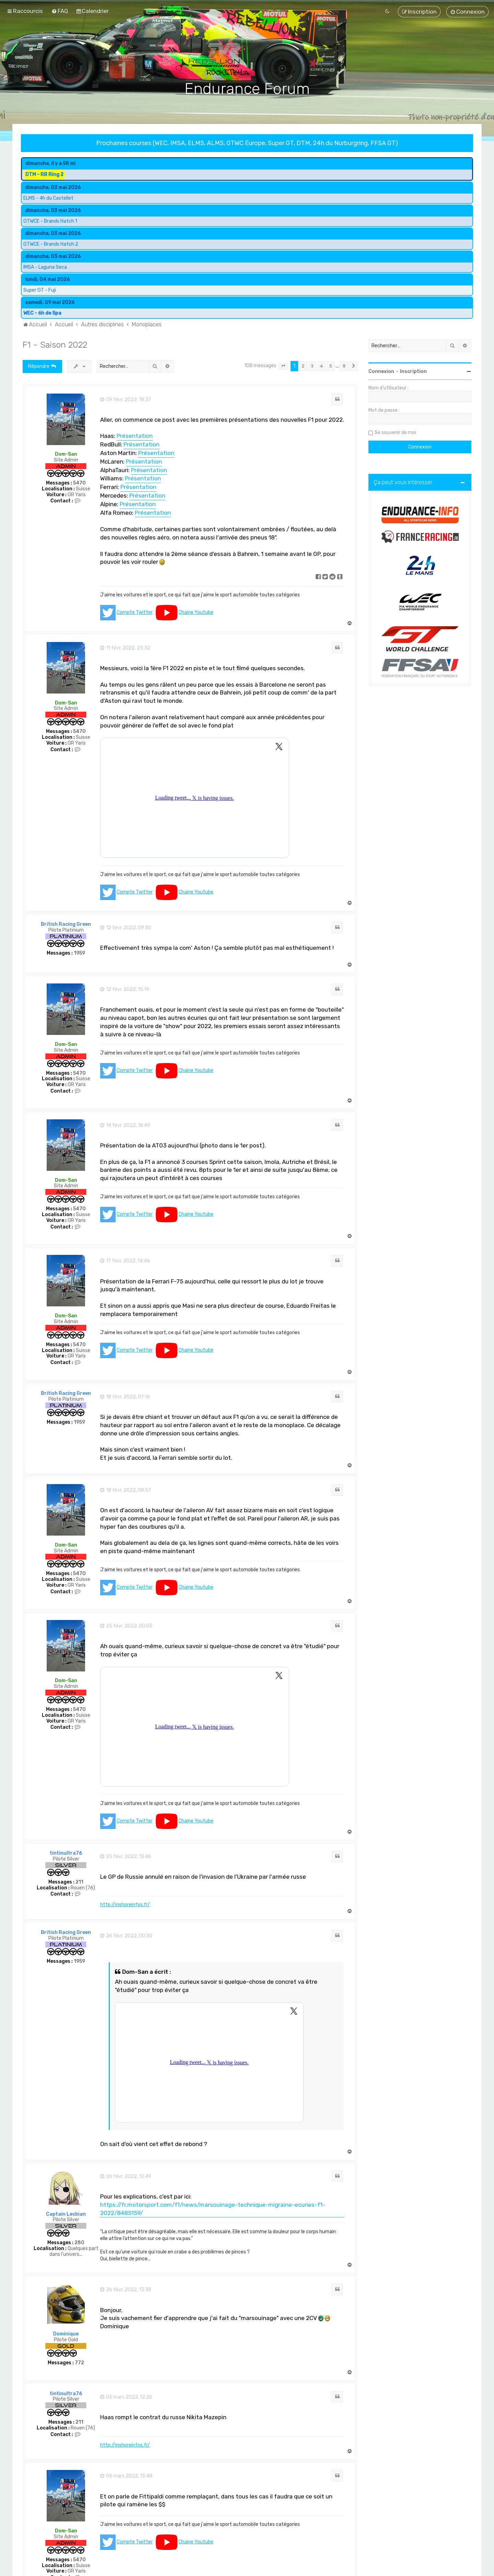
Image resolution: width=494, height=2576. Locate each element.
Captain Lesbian (66, 2214)
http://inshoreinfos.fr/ (125, 1905)
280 (79, 2243)
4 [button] (321, 366)
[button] (283, 366)
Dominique (66, 2334)
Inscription (413, 371)
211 (79, 1882)
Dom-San (66, 454)
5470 (79, 483)
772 (79, 2363)
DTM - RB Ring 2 (44, 174)
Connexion (381, 371)
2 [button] (303, 366)
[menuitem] (60, 11)
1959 (79, 953)
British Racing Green (66, 924)
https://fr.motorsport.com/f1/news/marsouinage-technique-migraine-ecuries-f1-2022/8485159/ (212, 2208)
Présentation (135, 435)
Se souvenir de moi (395, 432)
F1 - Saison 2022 (55, 344)
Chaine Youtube (195, 612)
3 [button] (312, 366)
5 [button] (330, 366)
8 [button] (344, 366)
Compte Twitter (135, 612)
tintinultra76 (66, 1853)
